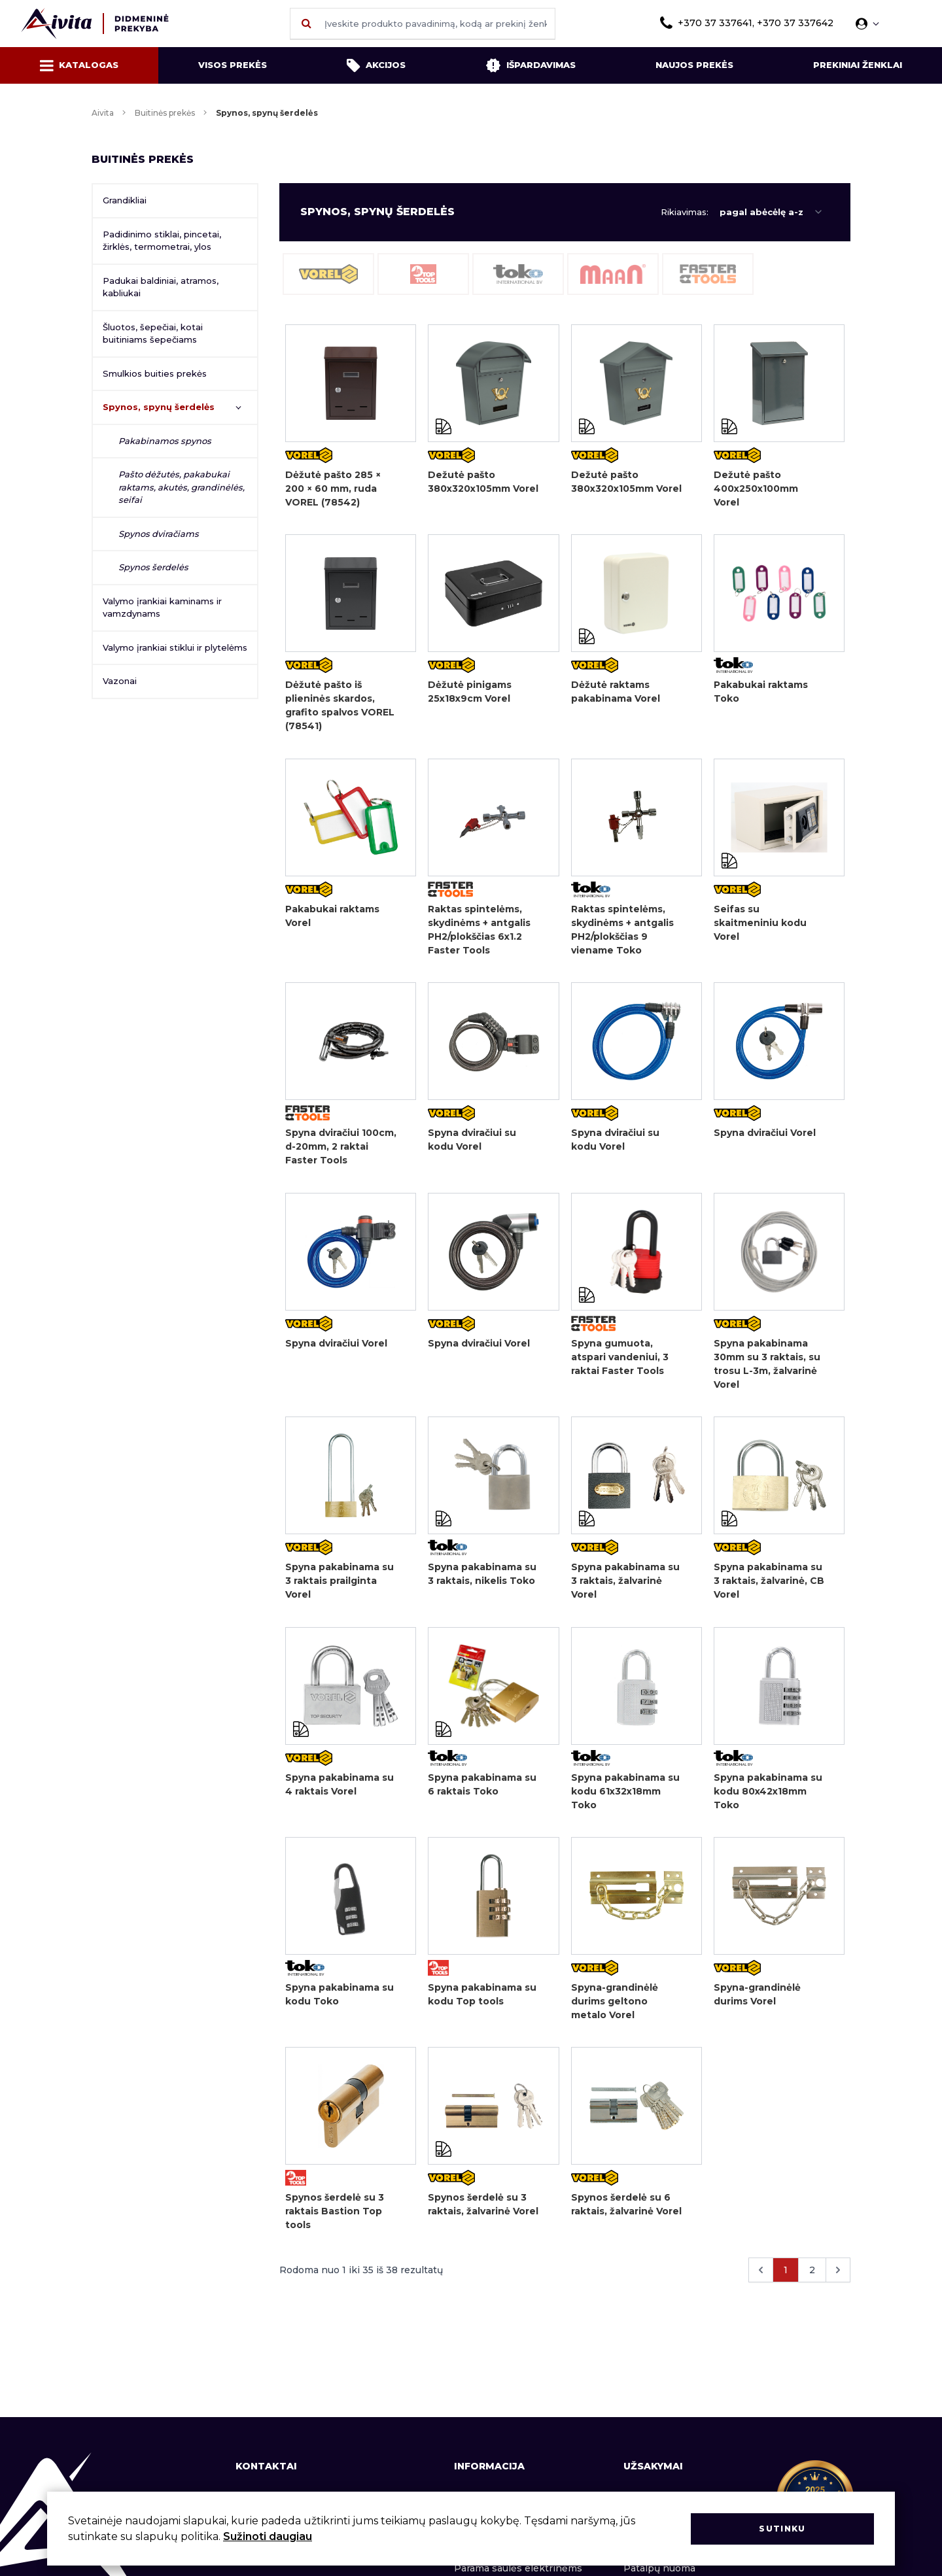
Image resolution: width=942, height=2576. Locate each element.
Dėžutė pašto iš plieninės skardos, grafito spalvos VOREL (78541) (339, 706)
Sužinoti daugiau (267, 2536)
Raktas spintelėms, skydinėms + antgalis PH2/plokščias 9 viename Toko (622, 931)
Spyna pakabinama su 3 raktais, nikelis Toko (482, 1579)
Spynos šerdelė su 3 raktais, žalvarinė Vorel (483, 2212)
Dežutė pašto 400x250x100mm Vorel (756, 488)
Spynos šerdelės (153, 567)
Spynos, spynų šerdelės (159, 407)
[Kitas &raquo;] (838, 2279)
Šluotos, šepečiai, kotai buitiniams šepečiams (153, 333)
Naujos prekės (694, 65)
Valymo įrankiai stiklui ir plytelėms (175, 647)
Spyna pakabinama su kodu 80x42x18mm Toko (768, 1797)
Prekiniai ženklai (857, 65)
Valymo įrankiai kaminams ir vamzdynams (162, 607)
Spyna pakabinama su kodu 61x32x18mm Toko (625, 1797)
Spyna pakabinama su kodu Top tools (482, 2001)
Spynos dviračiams (158, 533)
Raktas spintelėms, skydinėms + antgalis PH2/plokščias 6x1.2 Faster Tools (479, 931)
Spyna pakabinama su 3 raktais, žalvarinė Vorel (625, 1586)
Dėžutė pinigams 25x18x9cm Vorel (470, 693)
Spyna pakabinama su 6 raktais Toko (482, 1790)
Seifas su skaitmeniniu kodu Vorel (760, 924)
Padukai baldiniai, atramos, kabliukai (160, 287)
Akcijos (376, 65)
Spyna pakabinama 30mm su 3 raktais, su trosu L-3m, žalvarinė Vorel (767, 1367)
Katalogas (79, 65)
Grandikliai (125, 200)
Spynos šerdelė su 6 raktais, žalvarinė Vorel (626, 2212)
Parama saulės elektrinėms (518, 2568)
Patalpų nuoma (659, 2568)
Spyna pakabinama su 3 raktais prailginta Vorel (339, 1586)
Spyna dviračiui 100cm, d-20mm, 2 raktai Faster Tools (340, 1149)
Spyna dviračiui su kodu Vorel (472, 1143)
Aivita (103, 113)
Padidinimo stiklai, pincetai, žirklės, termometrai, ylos (162, 240)
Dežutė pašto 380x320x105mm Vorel (483, 481)
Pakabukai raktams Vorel (332, 918)
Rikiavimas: (684, 212)
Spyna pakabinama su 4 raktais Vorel (339, 1790)
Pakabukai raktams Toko (761, 693)
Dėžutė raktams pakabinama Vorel (615, 693)
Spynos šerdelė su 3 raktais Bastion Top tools (334, 2219)
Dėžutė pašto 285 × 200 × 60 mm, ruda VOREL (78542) (333, 488)
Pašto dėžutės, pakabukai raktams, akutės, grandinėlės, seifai (181, 487)
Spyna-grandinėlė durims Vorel (757, 2001)
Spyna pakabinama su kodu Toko (339, 2001)
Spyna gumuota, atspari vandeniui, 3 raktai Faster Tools (620, 1361)
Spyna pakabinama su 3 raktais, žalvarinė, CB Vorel (769, 1586)
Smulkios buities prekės (155, 373)
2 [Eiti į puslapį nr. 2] (812, 2279)
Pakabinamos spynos (164, 441)
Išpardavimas (530, 65)
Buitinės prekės (165, 113)
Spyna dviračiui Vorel (765, 1136)
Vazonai (120, 681)
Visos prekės (232, 65)
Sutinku (782, 2528)
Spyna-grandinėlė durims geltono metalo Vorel (614, 2008)
